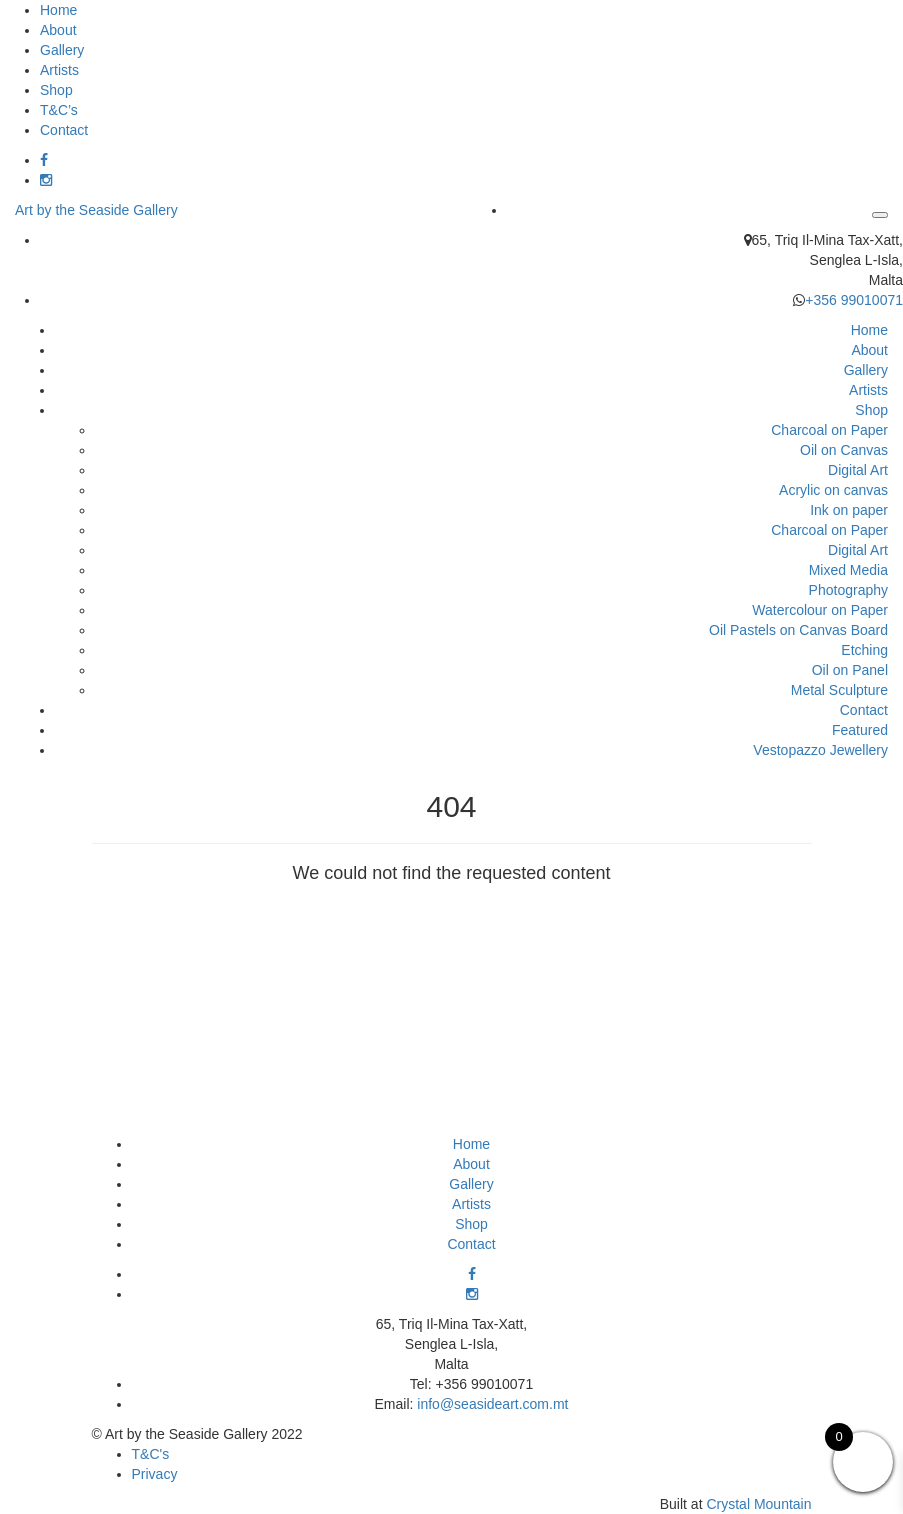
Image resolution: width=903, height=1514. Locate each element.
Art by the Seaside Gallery (96, 210)
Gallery (62, 50)
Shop (56, 90)
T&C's (151, 1454)
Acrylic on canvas (833, 490)
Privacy (155, 1474)
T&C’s (59, 110)
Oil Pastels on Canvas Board (798, 630)
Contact (64, 130)
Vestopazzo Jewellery (820, 750)
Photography (848, 590)
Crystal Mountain (758, 1504)
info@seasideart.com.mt (492, 1404)
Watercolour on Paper (820, 610)
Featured (860, 730)
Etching (864, 650)
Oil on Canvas (844, 450)
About (58, 30)
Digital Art (858, 470)
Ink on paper (849, 510)
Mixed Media (848, 570)
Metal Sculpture (839, 690)
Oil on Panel (850, 670)
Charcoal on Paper (829, 430)
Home (58, 10)
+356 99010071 (854, 300)
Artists (59, 70)
